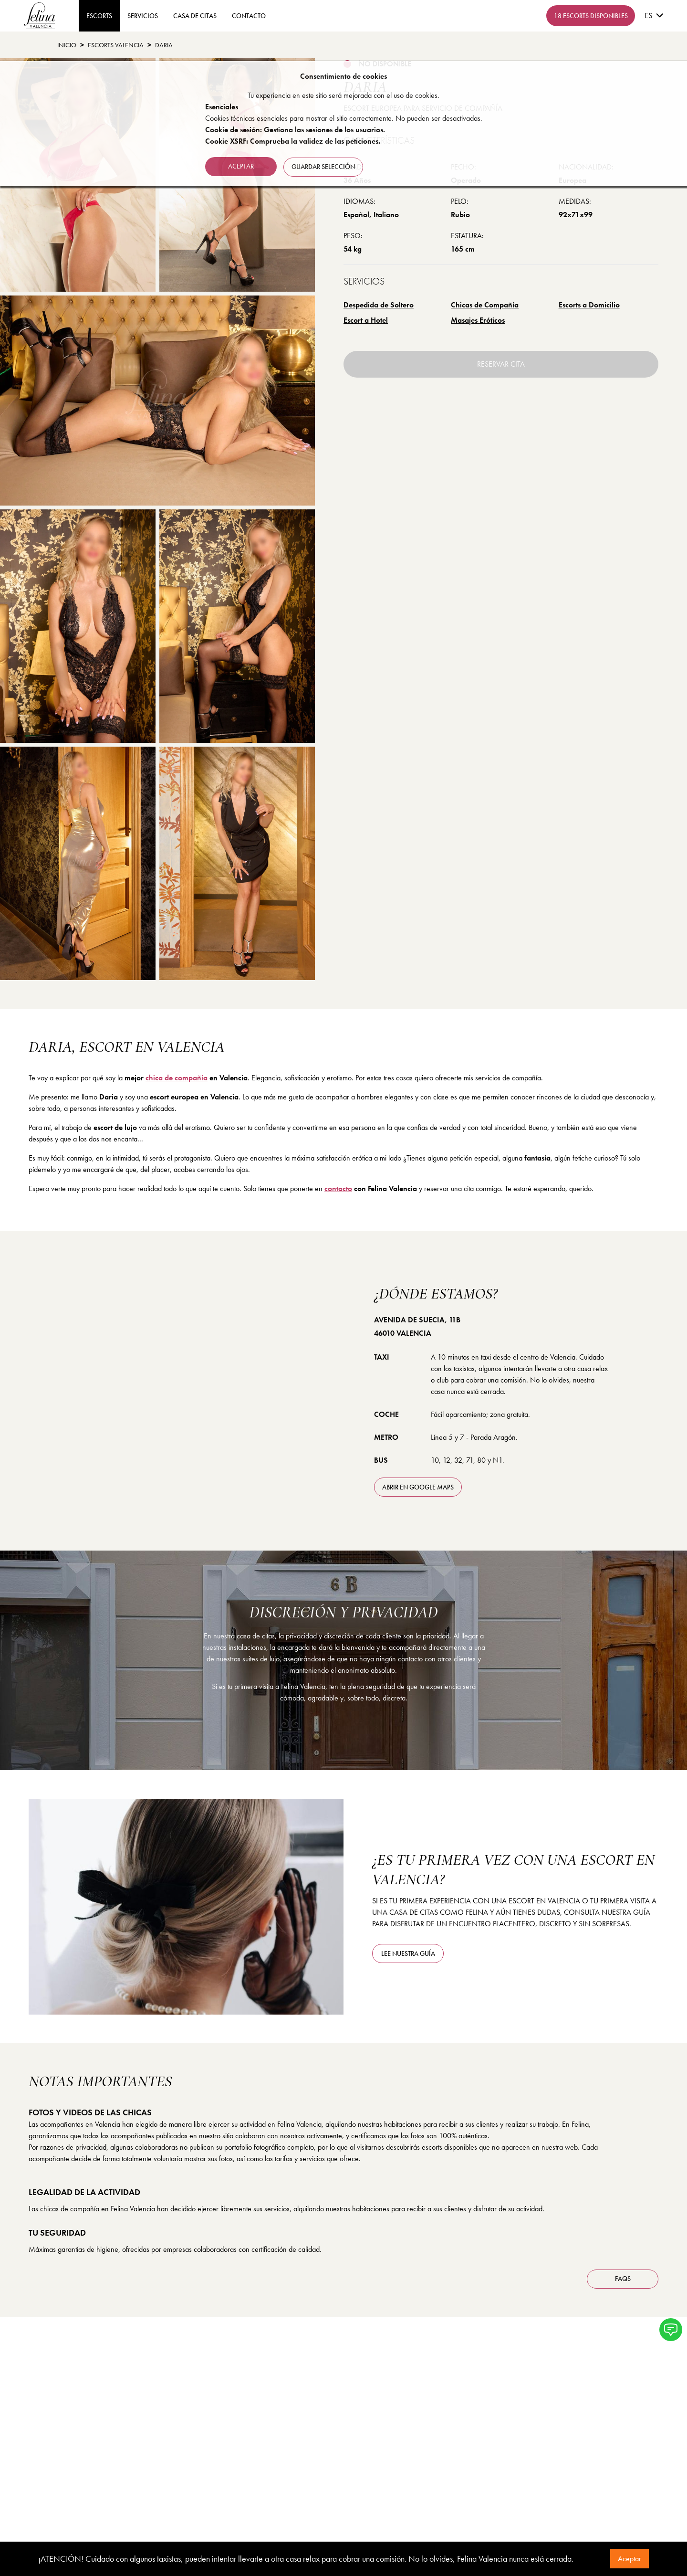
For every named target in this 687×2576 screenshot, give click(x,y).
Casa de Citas (195, 15)
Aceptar (629, 2559)
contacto (249, 15)
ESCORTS (99, 15)
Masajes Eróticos (478, 320)
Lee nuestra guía (408, 1953)
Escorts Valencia (116, 45)
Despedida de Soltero (379, 305)
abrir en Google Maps (418, 1487)
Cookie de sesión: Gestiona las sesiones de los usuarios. (295, 130)
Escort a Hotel (366, 320)
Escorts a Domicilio (589, 305)
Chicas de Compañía (485, 305)
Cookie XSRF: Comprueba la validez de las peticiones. (292, 141)
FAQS (623, 2278)
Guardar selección (324, 166)
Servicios (142, 15)
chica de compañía (177, 1078)
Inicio (66, 45)
